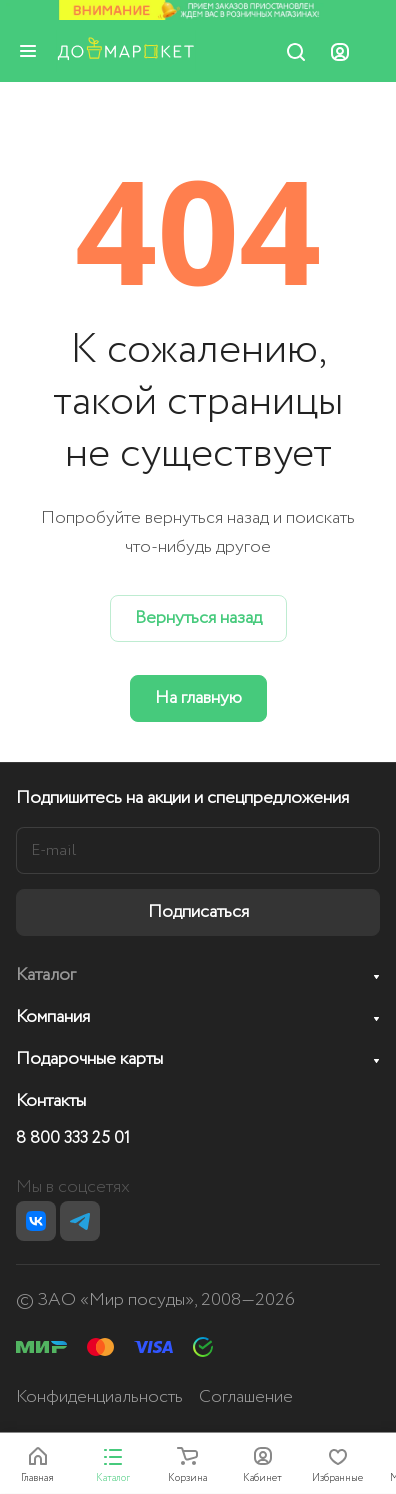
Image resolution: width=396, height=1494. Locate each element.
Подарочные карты (89, 1059)
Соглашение (246, 1397)
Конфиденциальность (99, 1397)
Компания (53, 1017)
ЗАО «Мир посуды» (116, 1300)
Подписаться (198, 912)
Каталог (46, 975)
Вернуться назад (198, 618)
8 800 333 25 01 (73, 1139)
